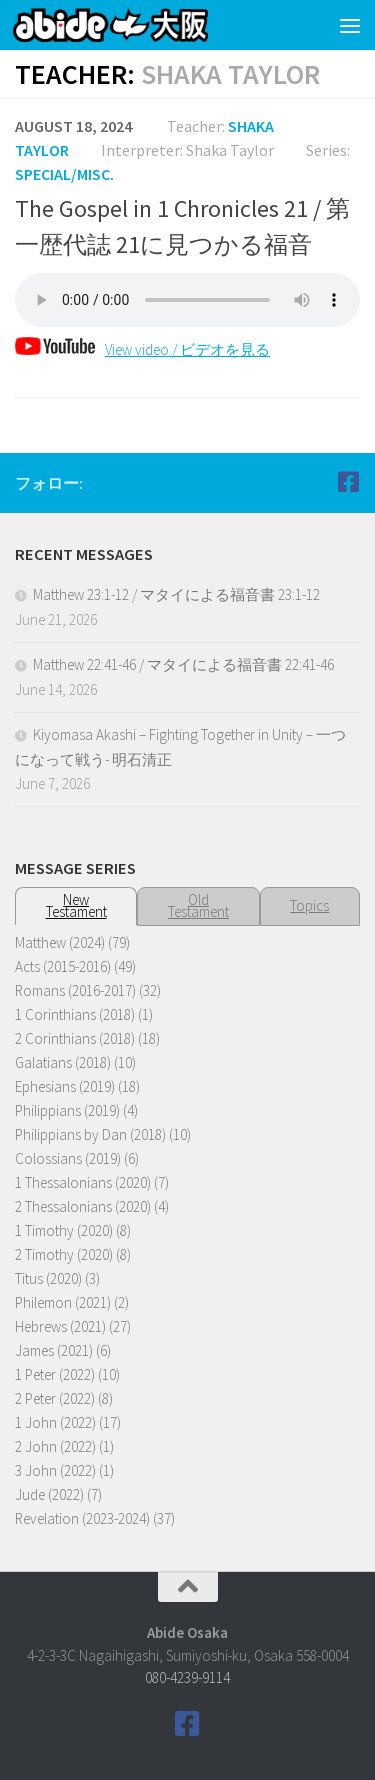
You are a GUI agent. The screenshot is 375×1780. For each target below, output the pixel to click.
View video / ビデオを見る (142, 349)
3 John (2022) (55, 1470)
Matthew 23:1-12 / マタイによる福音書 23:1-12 (176, 594)
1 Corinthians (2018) (75, 1014)
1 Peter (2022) (55, 1374)
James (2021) (54, 1350)
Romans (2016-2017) (75, 990)
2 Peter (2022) (55, 1398)
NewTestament (76, 905)
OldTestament (198, 905)
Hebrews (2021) (60, 1326)
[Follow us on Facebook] (348, 482)
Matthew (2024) (60, 942)
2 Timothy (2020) (64, 1254)
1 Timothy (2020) (64, 1230)
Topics (309, 905)
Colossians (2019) (68, 1158)
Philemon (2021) (63, 1302)
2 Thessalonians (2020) (83, 1206)
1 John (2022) (55, 1422)
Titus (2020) (48, 1278)
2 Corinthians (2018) (75, 1038)
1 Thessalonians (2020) (83, 1182)
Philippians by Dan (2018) (90, 1134)
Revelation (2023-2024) (82, 1518)
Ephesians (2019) (65, 1086)
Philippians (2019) (67, 1110)
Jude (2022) (49, 1494)
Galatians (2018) (63, 1062)
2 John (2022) (55, 1446)
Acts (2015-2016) (63, 966)
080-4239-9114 (187, 1677)
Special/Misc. (64, 174)
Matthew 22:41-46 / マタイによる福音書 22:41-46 (183, 664)
